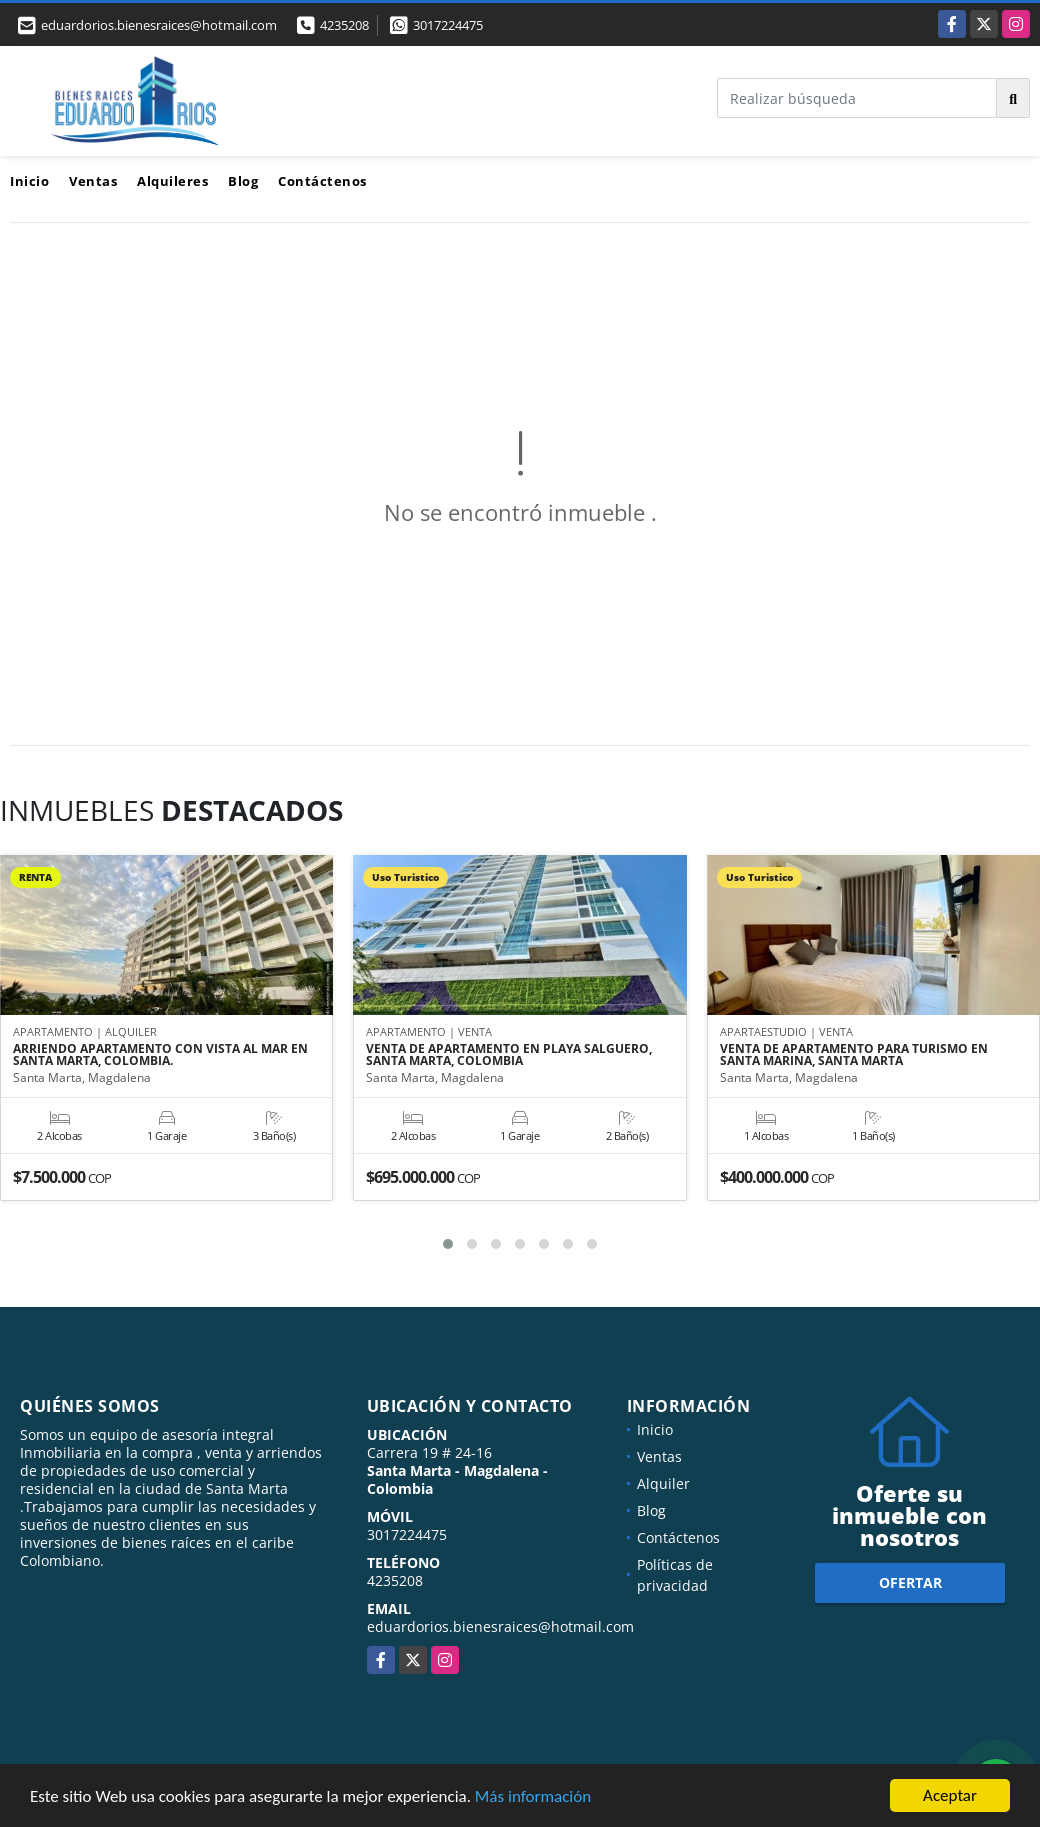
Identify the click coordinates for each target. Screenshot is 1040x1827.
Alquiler (663, 1483)
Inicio (29, 181)
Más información (533, 1797)
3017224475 (448, 25)
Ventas (93, 181)
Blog (243, 181)
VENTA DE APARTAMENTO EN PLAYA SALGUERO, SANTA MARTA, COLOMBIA (509, 1055)
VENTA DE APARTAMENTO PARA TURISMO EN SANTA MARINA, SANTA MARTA (854, 1055)
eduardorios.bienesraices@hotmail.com (500, 1626)
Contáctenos (322, 181)
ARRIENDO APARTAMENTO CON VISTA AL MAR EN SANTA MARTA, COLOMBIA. (160, 1055)
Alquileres (172, 181)
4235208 (344, 25)
